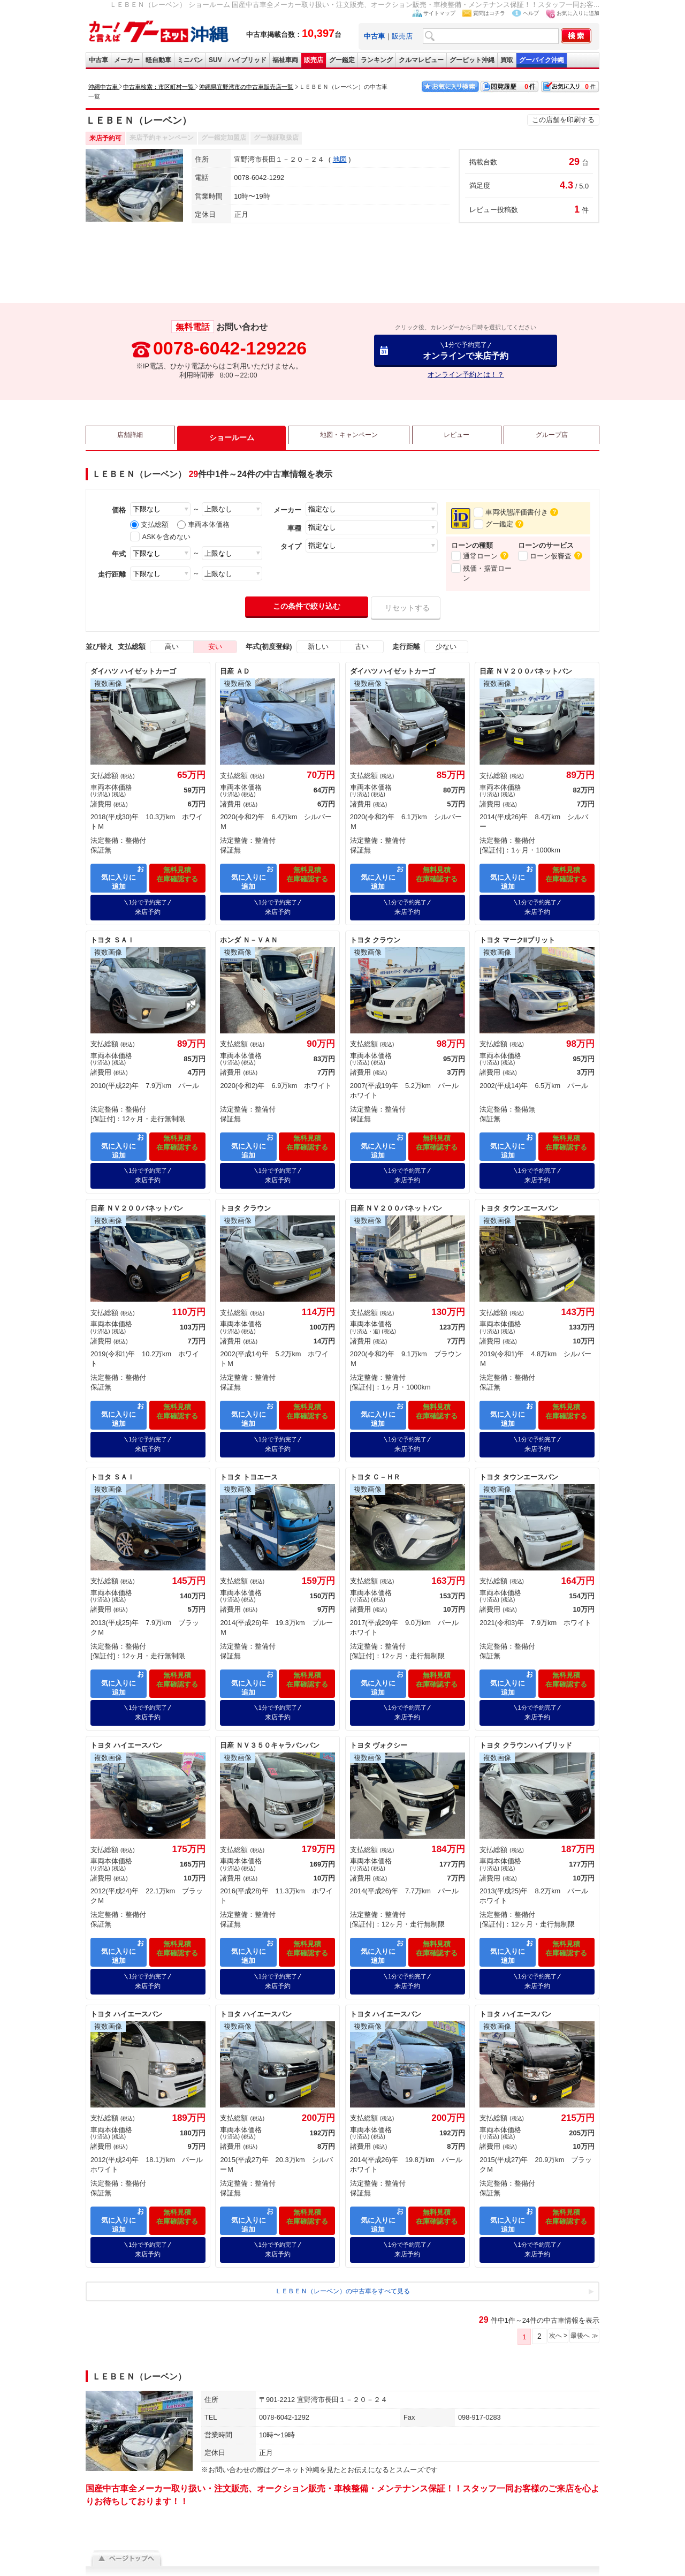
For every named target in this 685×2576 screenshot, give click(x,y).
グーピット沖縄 (472, 60)
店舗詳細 (130, 437)
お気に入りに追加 (578, 13)
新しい (318, 647)
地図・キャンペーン (346, 437)
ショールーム (228, 437)
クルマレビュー (421, 60)
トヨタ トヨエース (249, 1461)
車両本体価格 (203, 524)
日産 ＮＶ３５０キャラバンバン (269, 1725)
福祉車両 (285, 60)
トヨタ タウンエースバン (519, 1198)
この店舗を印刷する (563, 120)
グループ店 (551, 437)
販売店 (402, 36)
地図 (340, 159)
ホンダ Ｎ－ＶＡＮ (249, 935)
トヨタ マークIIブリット (517, 935)
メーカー (127, 60)
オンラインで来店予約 (466, 350)
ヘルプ (531, 13)
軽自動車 (158, 60)
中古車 (98, 60)
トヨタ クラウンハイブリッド (526, 1725)
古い (362, 647)
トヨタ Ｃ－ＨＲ (375, 1461)
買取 (506, 60)
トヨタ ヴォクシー (379, 1725)
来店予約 (148, 902)
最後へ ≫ (580, 2305)
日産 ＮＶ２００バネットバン (526, 671)
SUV (215, 60)
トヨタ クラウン (375, 935)
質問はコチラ (489, 13)
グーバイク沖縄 (541, 60)
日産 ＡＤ (235, 671)
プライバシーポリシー (308, 2558)
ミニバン (190, 60)
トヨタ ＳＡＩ (112, 935)
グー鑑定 (342, 60)
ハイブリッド (247, 60)
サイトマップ (439, 13)
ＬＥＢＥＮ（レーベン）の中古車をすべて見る (343, 2260)
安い (215, 647)
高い (172, 647)
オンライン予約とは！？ (466, 375)
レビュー (456, 437)
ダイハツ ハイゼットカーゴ (133, 671)
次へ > (546, 2305)
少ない (446, 647)
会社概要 (227, 2558)
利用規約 (258, 2558)
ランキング (377, 60)
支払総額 (149, 524)
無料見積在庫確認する (177, 875)
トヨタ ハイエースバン (126, 1725)
